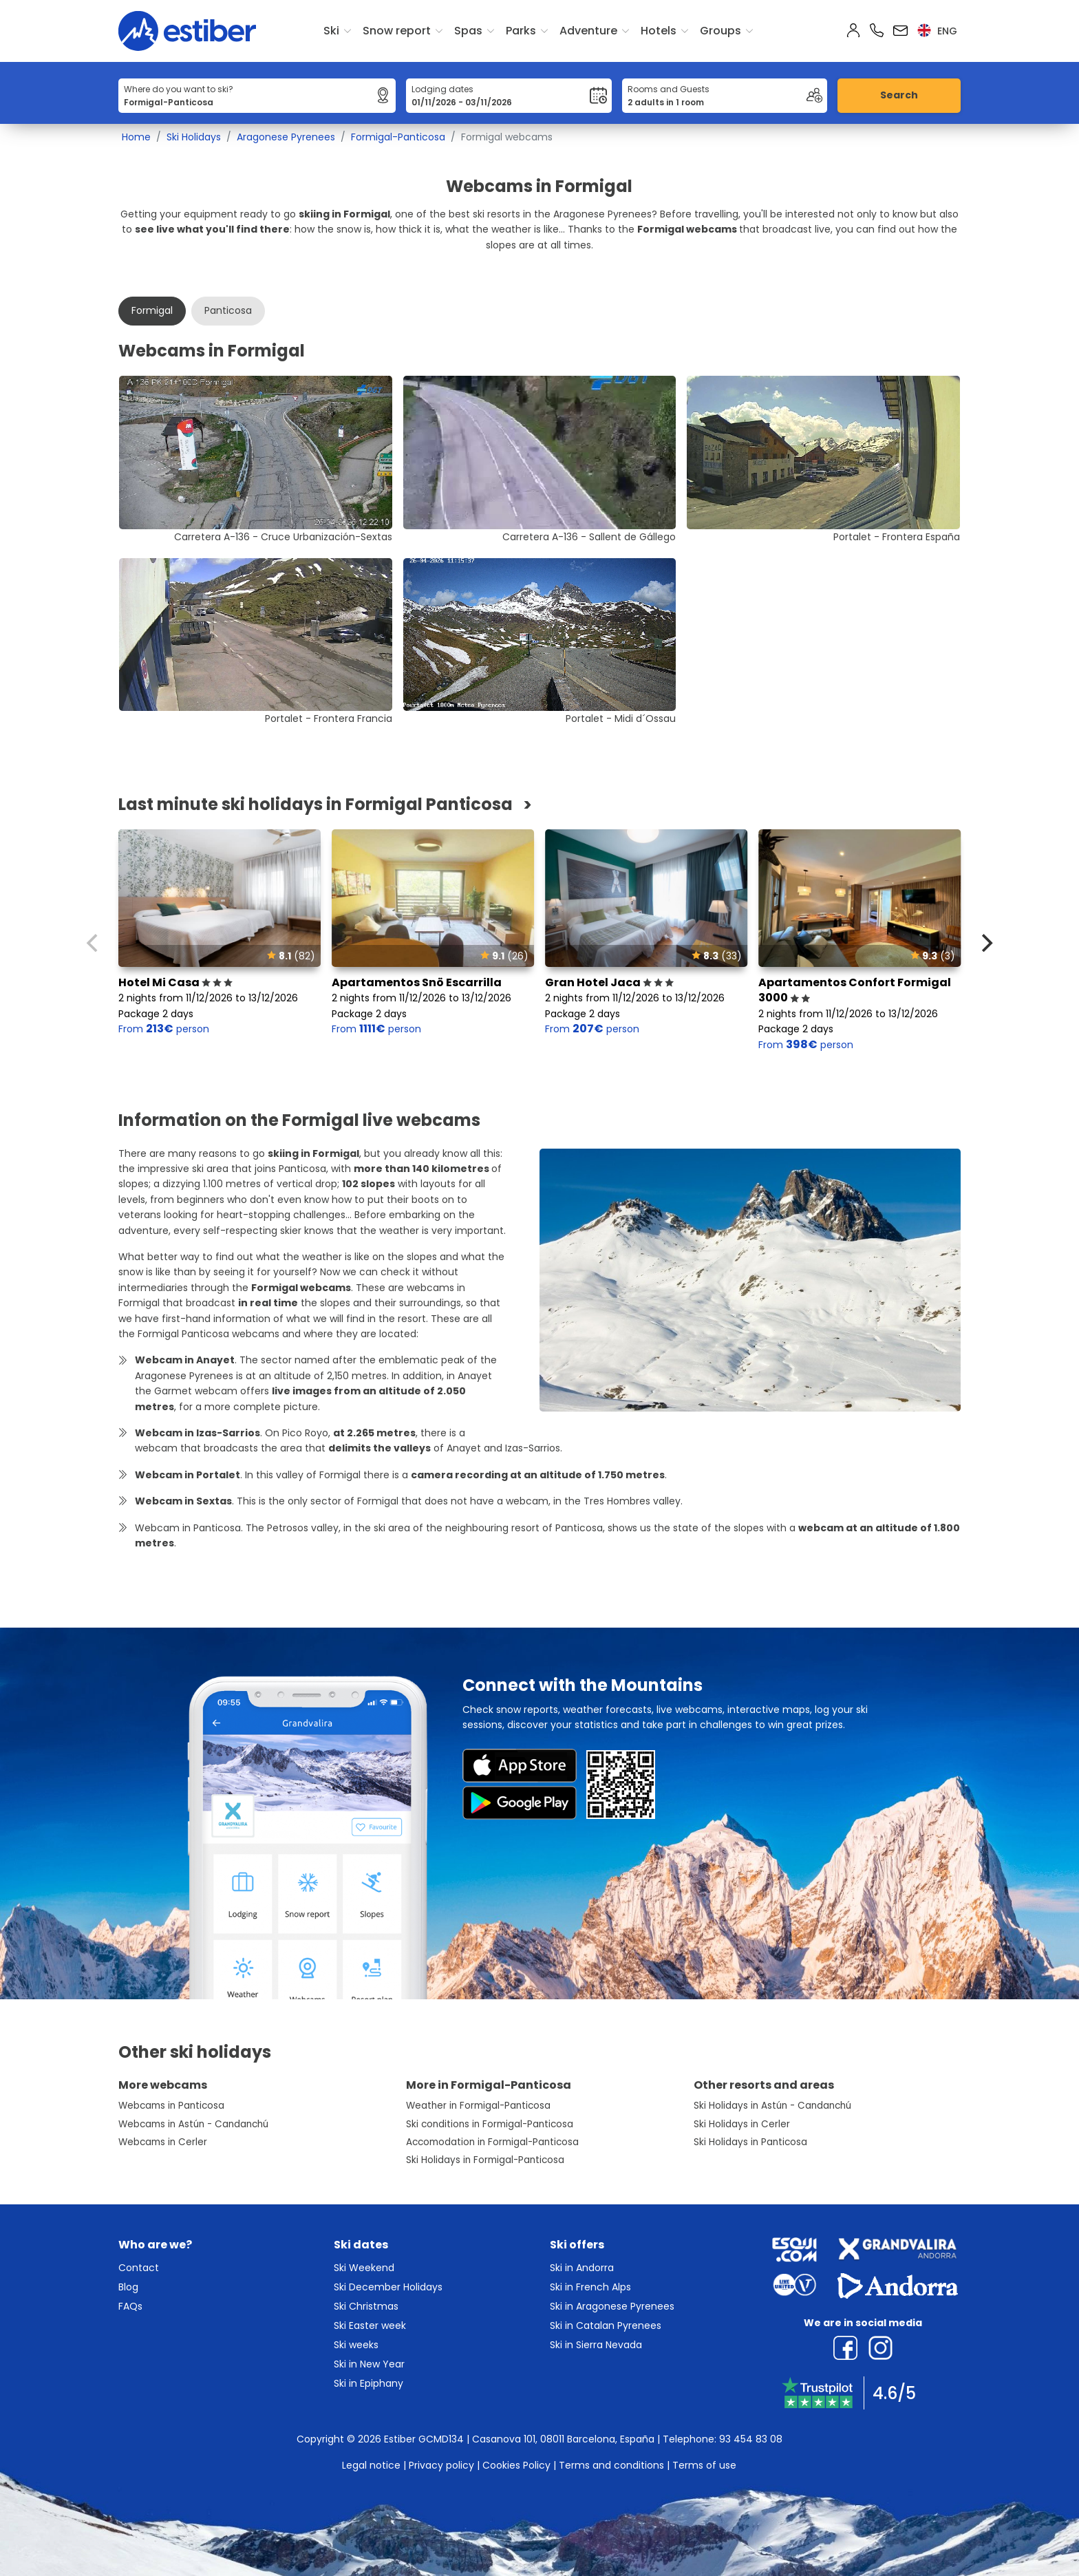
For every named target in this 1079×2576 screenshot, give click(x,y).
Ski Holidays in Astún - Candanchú (772, 2105)
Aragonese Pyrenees (286, 137)
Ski (331, 31)
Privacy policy (441, 2465)
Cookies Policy (516, 2465)
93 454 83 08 (750, 2439)
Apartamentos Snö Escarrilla (417, 982)
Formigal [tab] (152, 310)
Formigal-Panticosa (398, 137)
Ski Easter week (370, 2325)
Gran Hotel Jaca (609, 982)
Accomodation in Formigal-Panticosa (492, 2142)
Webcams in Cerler (162, 2142)
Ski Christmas (366, 2306)
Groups (720, 31)
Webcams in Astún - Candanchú (193, 2124)
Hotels (658, 31)
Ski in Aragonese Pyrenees (612, 2306)
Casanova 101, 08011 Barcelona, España (563, 2439)
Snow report (397, 31)
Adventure (588, 31)
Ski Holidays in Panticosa (750, 2142)
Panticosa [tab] (228, 310)
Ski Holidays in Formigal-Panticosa (485, 2160)
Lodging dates (442, 89)
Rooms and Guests (668, 89)
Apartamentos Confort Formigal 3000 (854, 990)
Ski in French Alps (590, 2287)
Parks (521, 31)
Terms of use (704, 2465)
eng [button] (937, 31)
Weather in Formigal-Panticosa (478, 2105)
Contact (138, 2268)
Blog (128, 2287)
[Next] (985, 943)
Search (899, 95)
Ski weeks (356, 2345)
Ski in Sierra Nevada (596, 2345)
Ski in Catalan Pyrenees (605, 2325)
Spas (468, 31)
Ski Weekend (364, 2268)
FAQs (130, 2306)
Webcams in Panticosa (171, 2105)
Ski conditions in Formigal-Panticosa (489, 2124)
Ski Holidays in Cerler (742, 2124)
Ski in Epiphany (368, 2383)
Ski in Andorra (582, 2268)
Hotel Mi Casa (175, 982)
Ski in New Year (369, 2364)
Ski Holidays (194, 137)
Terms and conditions (611, 2465)
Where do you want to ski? (178, 89)
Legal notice (371, 2465)
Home (136, 137)
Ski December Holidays (388, 2287)
